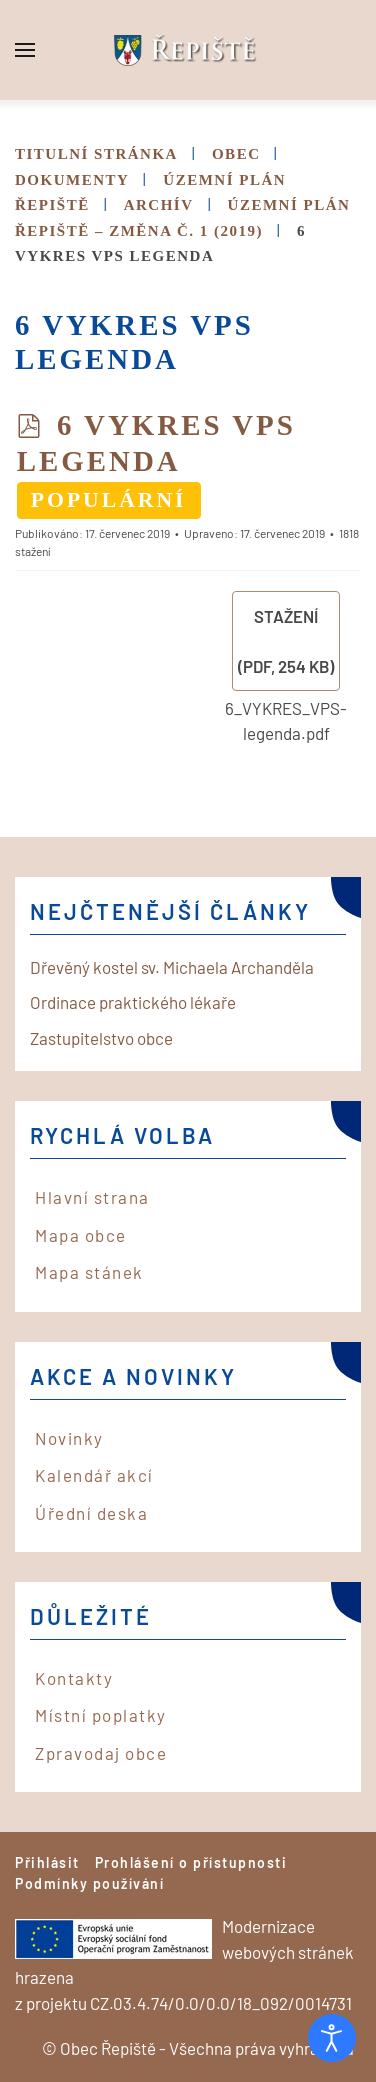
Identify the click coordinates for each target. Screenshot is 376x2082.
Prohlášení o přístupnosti (191, 1862)
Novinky (69, 1438)
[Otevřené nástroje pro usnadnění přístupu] (332, 2038)
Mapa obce (81, 1235)
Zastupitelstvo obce (101, 1038)
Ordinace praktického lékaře (133, 1002)
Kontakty (74, 1678)
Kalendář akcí (94, 1475)
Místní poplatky (101, 1715)
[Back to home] (188, 50)
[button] (25, 50)
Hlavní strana (92, 1197)
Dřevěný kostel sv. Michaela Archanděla (172, 967)
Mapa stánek (89, 1272)
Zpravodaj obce (101, 1753)
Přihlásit (47, 1862)
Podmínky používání (89, 1883)
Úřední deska (91, 1513)
